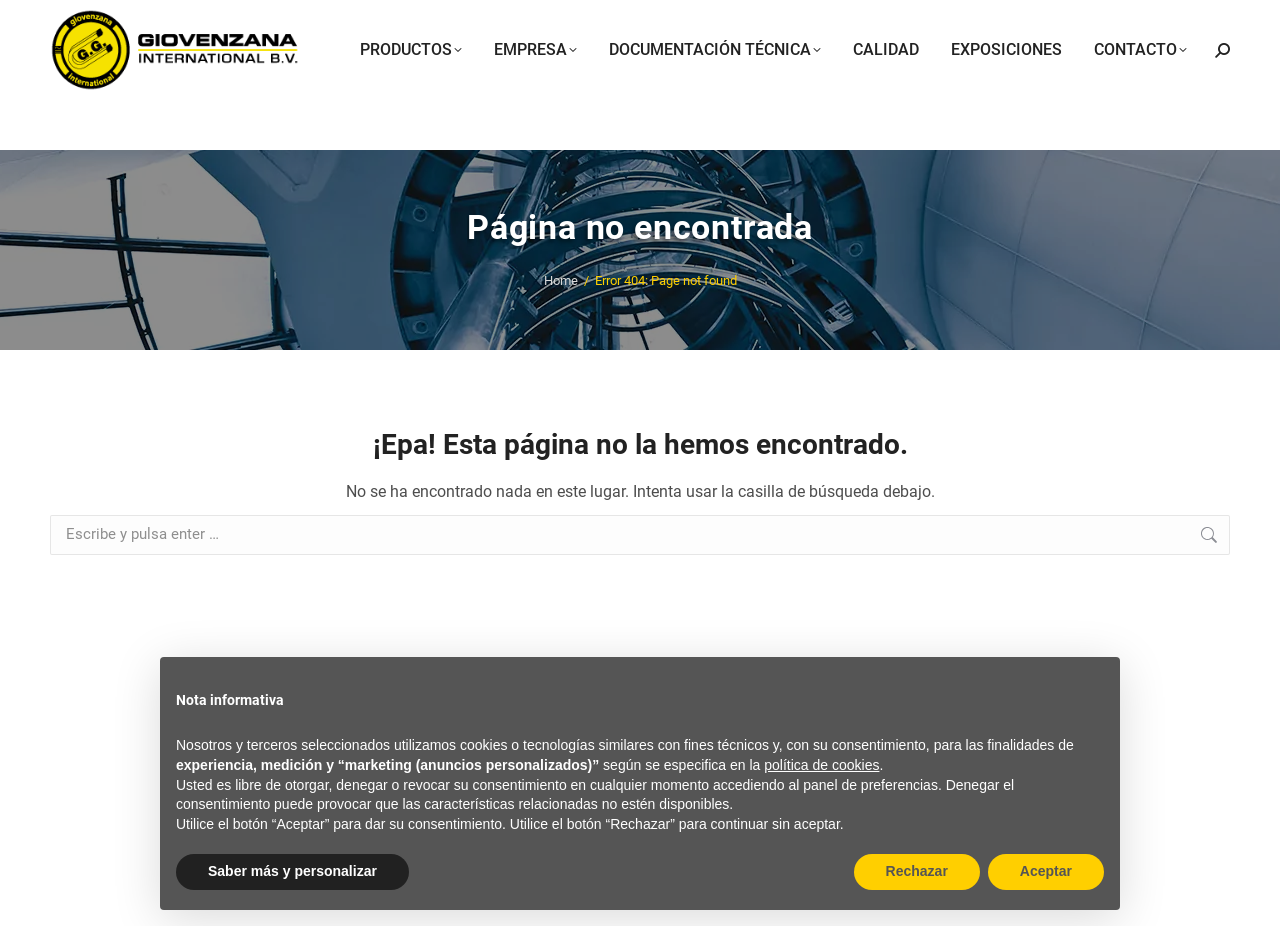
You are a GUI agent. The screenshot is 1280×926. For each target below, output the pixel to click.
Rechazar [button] (917, 871)
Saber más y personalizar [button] (292, 871)
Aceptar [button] (1046, 871)
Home (561, 280)
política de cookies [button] (821, 765)
